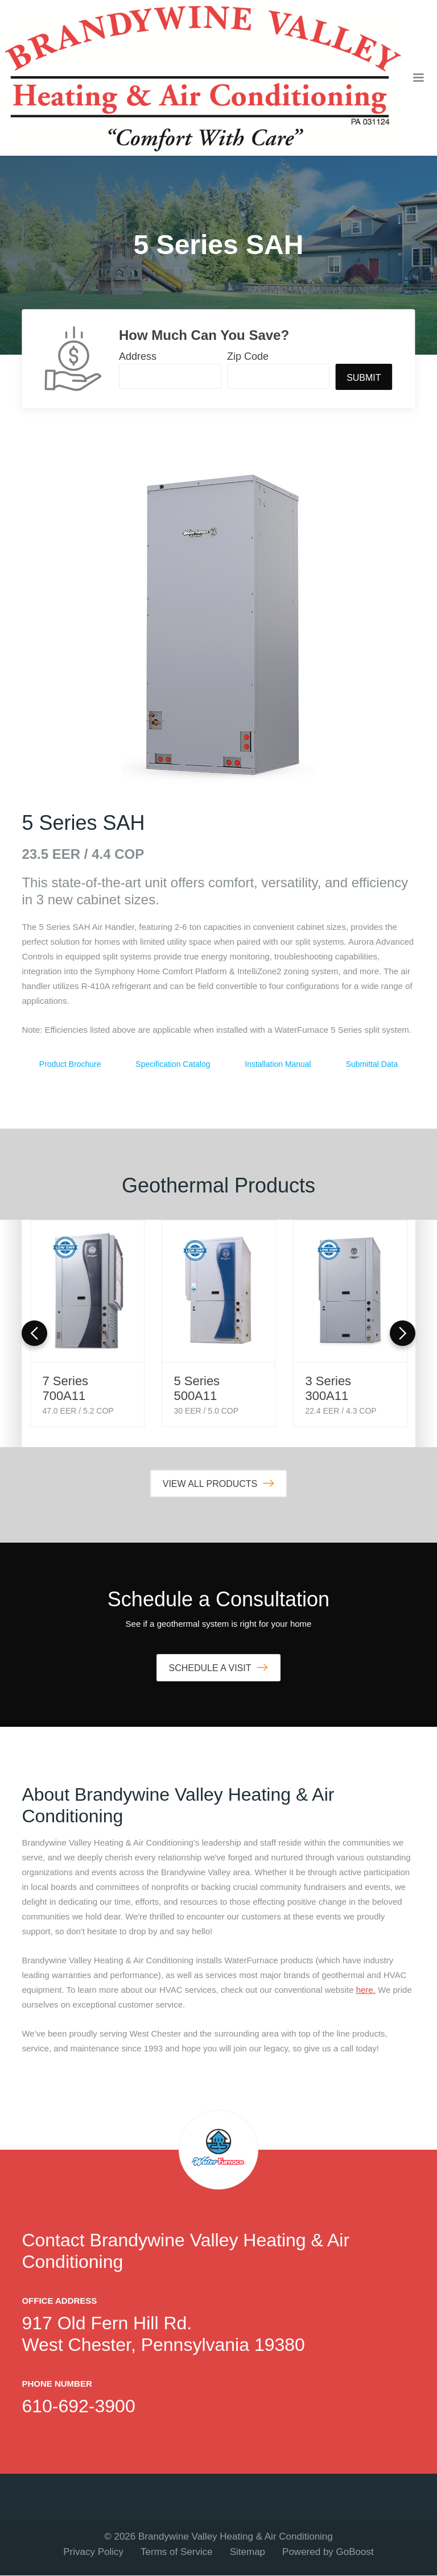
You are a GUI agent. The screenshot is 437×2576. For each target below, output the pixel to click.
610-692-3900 (78, 2406)
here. (366, 1990)
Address (137, 356)
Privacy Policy (93, 2552)
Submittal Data (372, 1064)
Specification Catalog (173, 1064)
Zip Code (248, 356)
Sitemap (247, 2552)
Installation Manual (278, 1064)
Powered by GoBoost (328, 2552)
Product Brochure (70, 1064)
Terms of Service (177, 2552)
